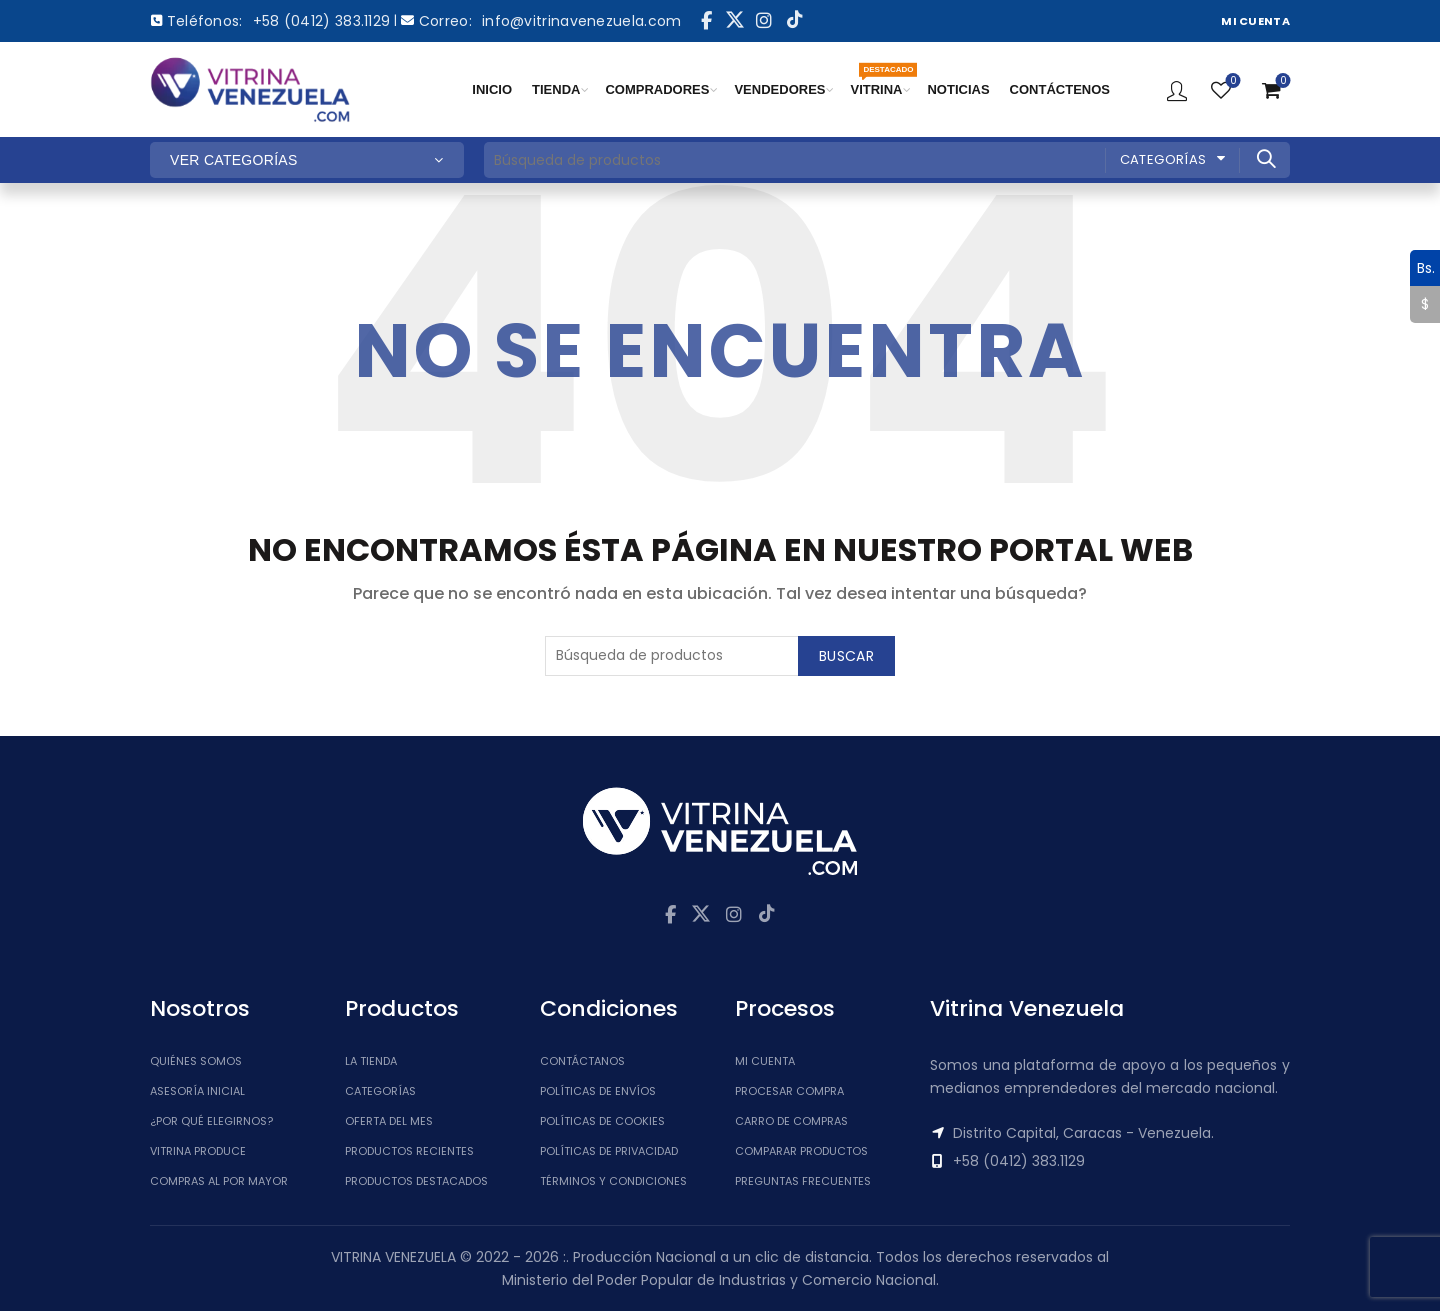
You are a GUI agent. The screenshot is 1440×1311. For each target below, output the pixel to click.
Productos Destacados (416, 1181)
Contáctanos (582, 1061)
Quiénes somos (196, 1061)
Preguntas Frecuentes (803, 1181)
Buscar (1265, 159)
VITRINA (881, 79)
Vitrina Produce (198, 1151)
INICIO (492, 89)
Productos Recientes (409, 1151)
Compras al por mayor (219, 1181)
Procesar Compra (789, 1091)
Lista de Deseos (1231, 81)
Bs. (1422, 268)
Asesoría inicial (197, 1091)
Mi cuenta (765, 1061)
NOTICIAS (958, 89)
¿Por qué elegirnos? (211, 1121)
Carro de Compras (791, 1121)
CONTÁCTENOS (1060, 89)
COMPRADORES (657, 89)
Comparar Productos (801, 1151)
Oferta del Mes (389, 1121)
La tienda (371, 1061)
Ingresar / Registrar (1177, 90)
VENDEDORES (779, 89)
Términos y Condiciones (613, 1181)
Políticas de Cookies (602, 1121)
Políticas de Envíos (598, 1091)
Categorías (1163, 159)
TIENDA (556, 89)
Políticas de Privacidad (609, 1151)
